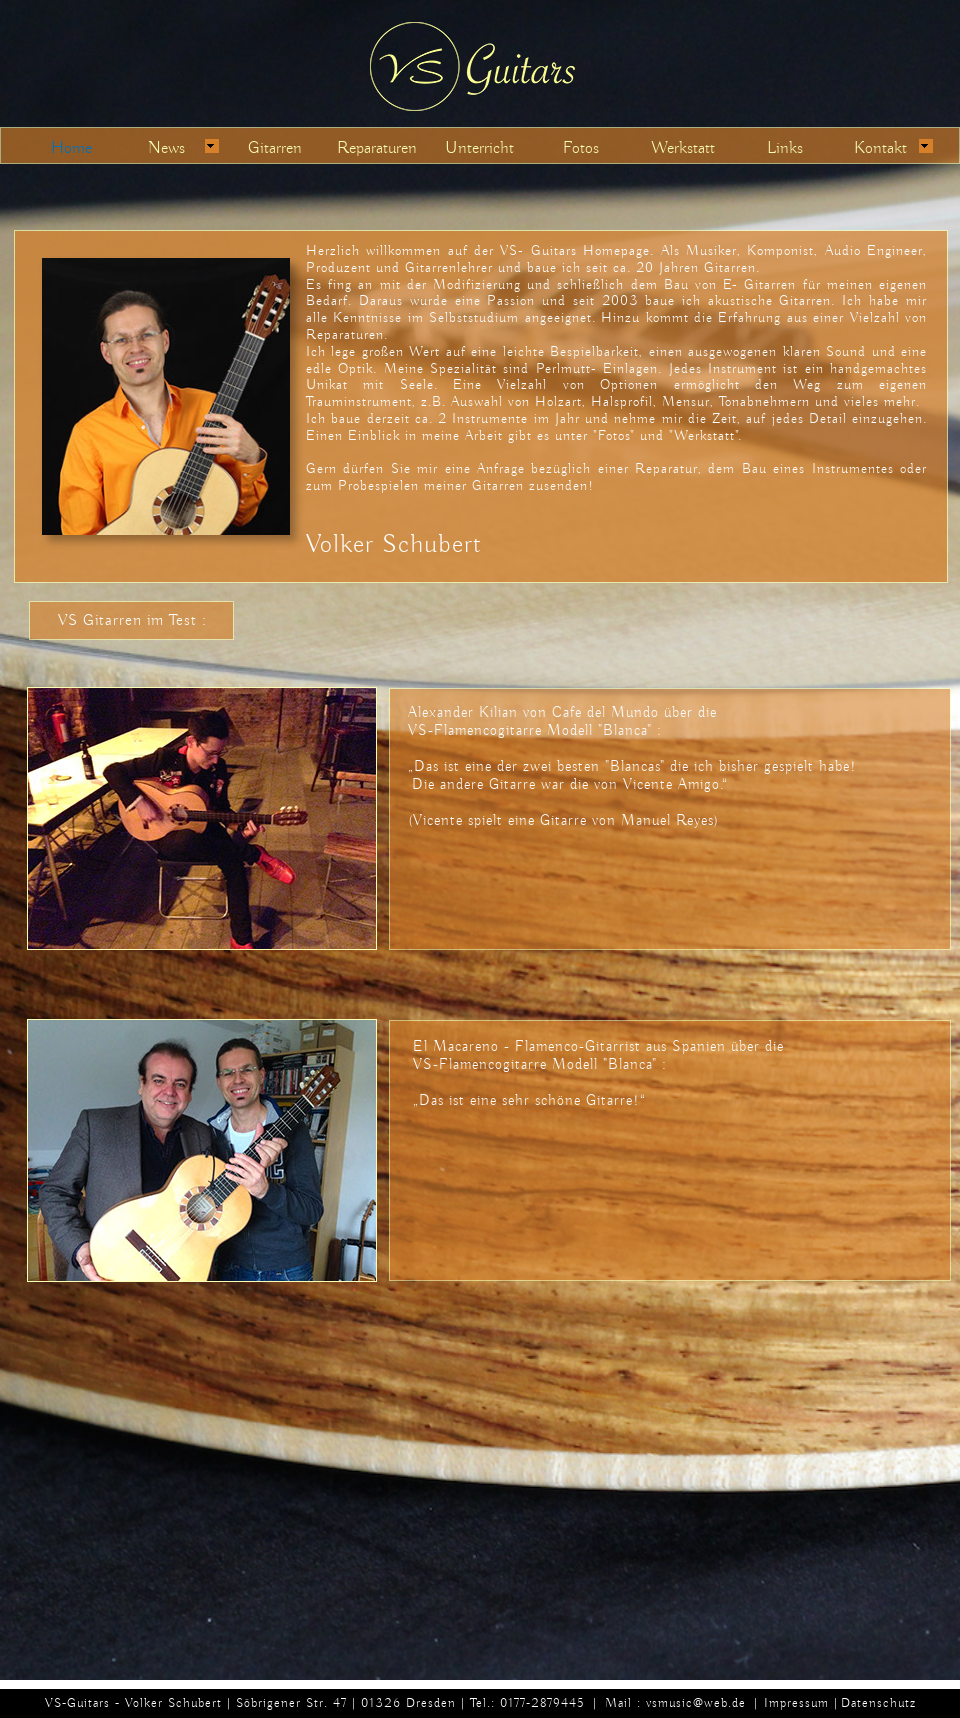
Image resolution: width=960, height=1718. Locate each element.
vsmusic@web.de (696, 1702)
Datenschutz (878, 1702)
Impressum (796, 1702)
